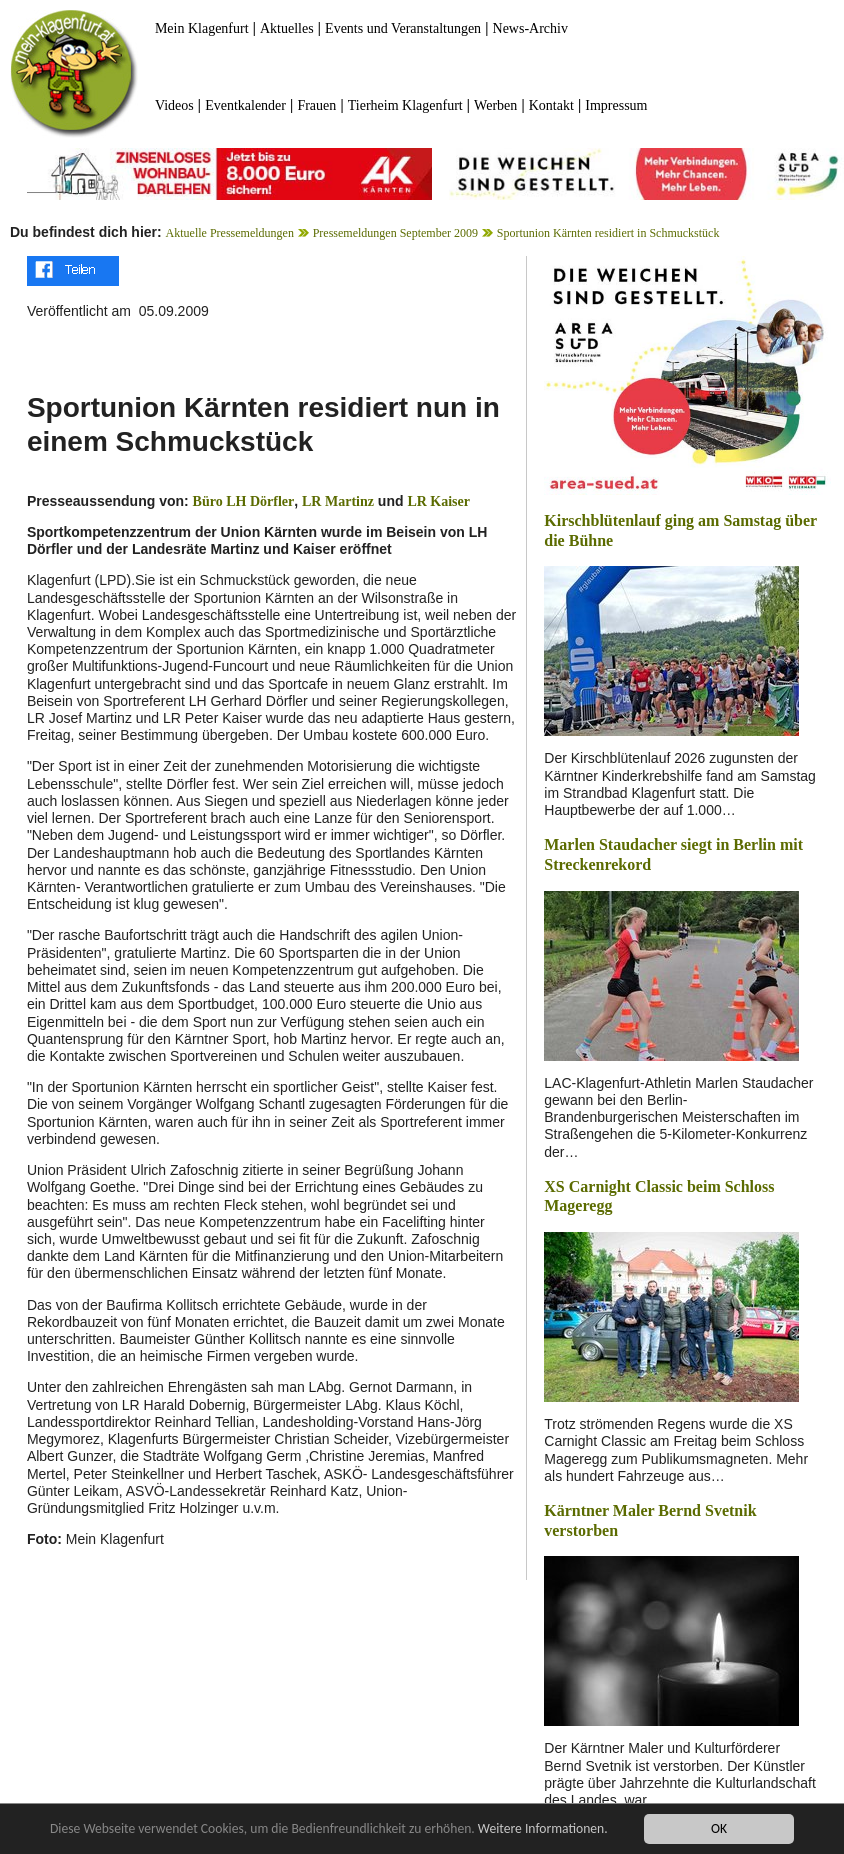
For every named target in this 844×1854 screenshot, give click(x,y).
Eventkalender (245, 105)
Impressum (616, 105)
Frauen (316, 105)
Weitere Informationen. (543, 1828)
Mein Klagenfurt (202, 28)
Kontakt (551, 105)
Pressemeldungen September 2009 (395, 233)
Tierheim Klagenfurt (405, 105)
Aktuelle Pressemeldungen (230, 233)
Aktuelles (287, 28)
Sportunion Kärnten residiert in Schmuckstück (608, 233)
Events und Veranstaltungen (403, 28)
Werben (495, 105)
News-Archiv (530, 28)
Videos (174, 105)
